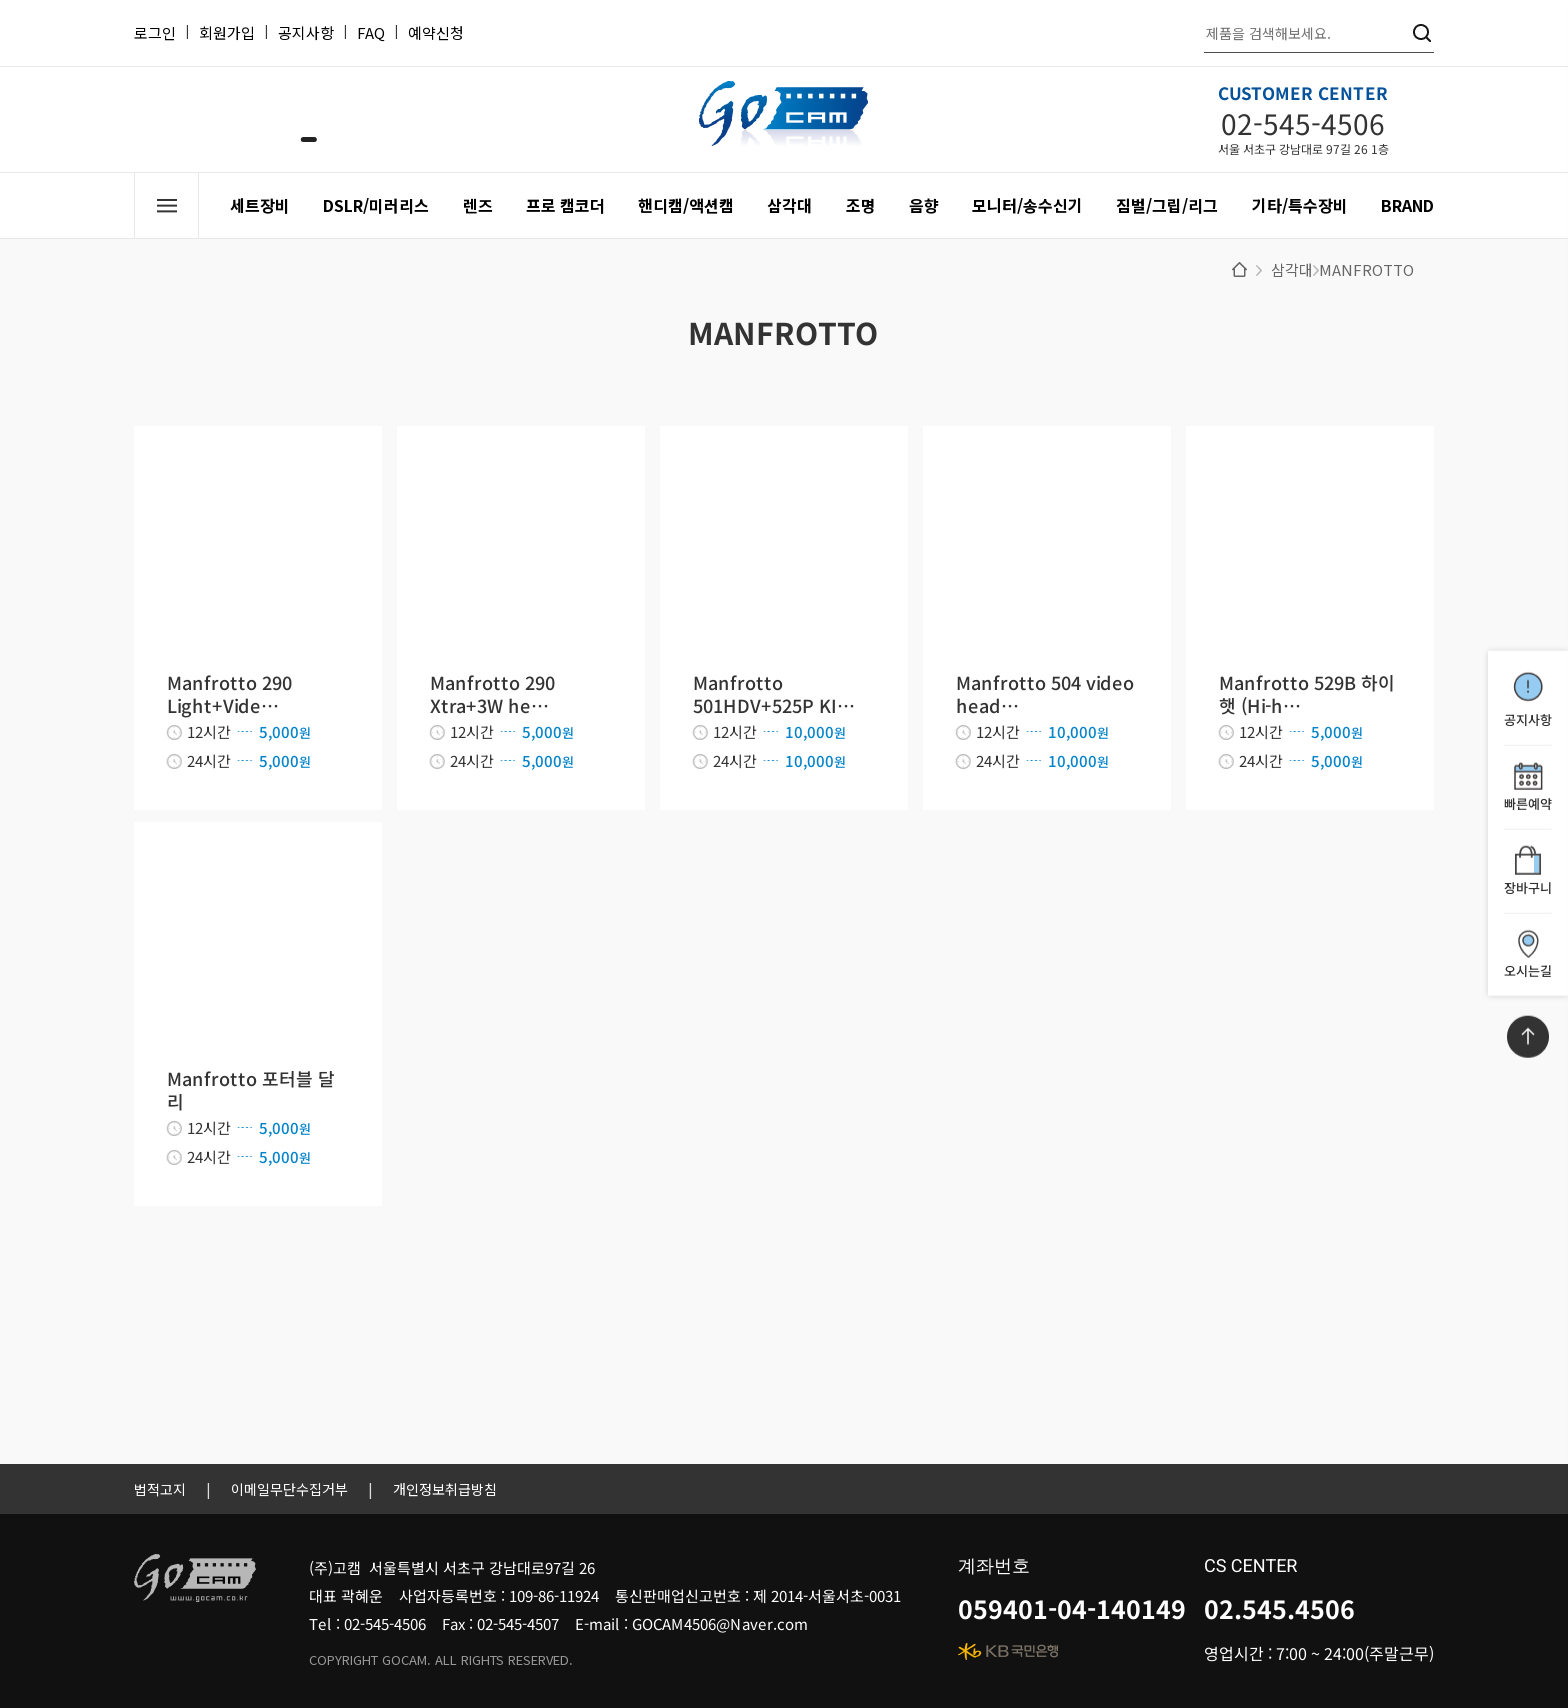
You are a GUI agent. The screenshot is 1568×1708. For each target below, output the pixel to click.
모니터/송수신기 (1027, 205)
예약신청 (436, 32)
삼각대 (789, 205)
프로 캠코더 (565, 205)
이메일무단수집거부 (289, 1489)
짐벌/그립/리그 (1167, 205)
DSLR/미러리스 (376, 205)
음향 (924, 205)
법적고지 (160, 1489)
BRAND (1407, 205)
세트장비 (260, 205)
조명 (861, 205)
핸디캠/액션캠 (686, 205)
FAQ (371, 32)
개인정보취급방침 (445, 1489)
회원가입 (227, 32)
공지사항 (306, 32)
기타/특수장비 (1300, 205)
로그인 (155, 32)
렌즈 (478, 205)
